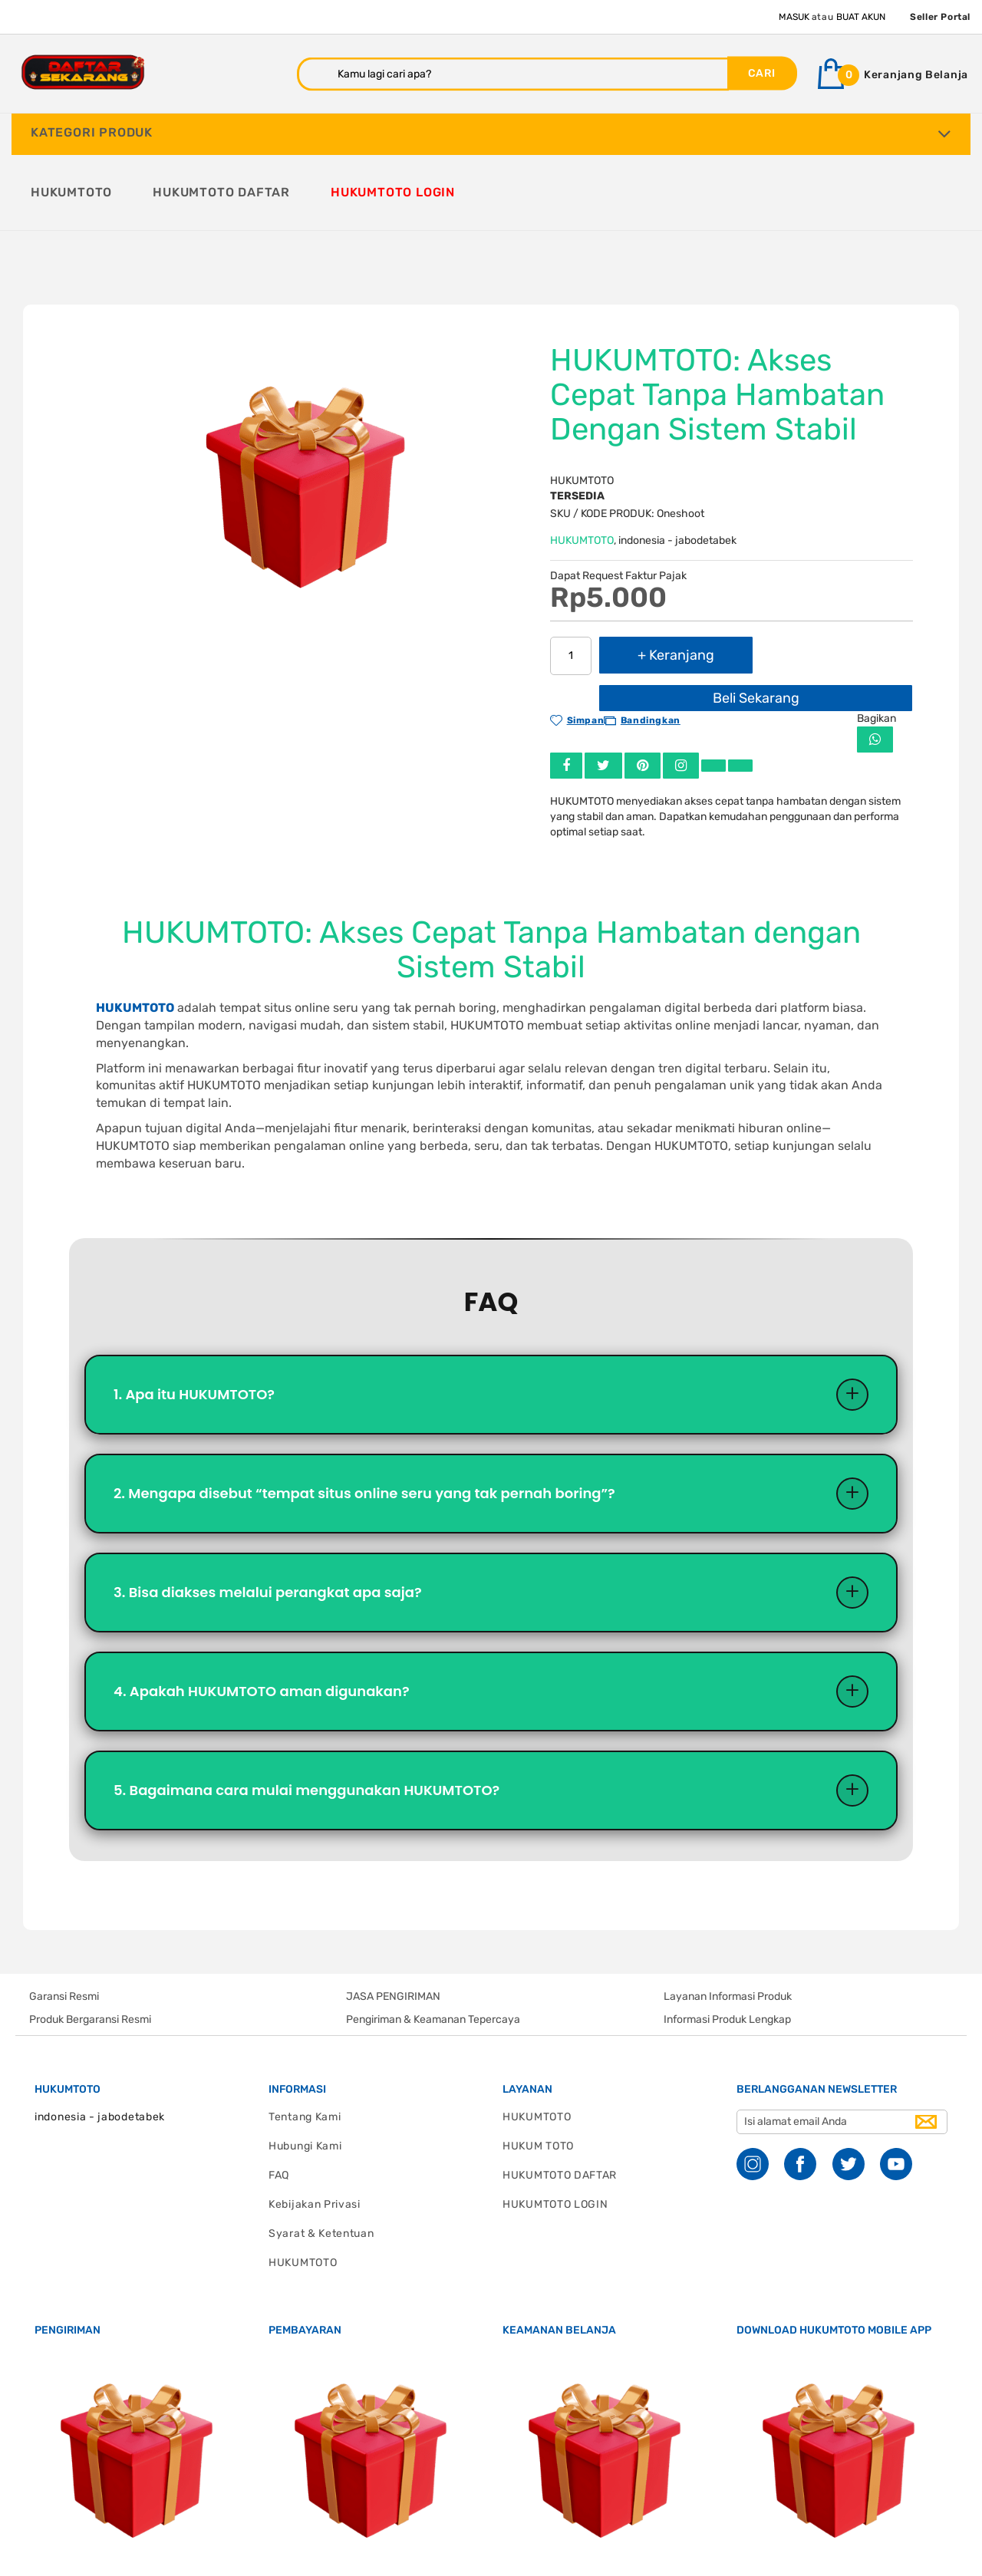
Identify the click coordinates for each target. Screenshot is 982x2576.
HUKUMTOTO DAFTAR (560, 2104)
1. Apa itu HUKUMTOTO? (194, 1316)
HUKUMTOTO (582, 462)
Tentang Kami (305, 2046)
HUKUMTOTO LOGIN (555, 2133)
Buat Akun (860, 17)
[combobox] (513, 74)
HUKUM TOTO (538, 2075)
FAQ (279, 2104)
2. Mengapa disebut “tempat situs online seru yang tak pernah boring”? (364, 1417)
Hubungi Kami (305, 2075)
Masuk (794, 17)
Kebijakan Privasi (315, 2133)
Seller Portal (940, 17)
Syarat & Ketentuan (321, 2162)
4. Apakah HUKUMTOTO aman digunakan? (262, 1618)
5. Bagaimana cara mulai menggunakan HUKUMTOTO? (306, 1718)
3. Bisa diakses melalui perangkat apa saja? (268, 1517)
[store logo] (83, 72)
